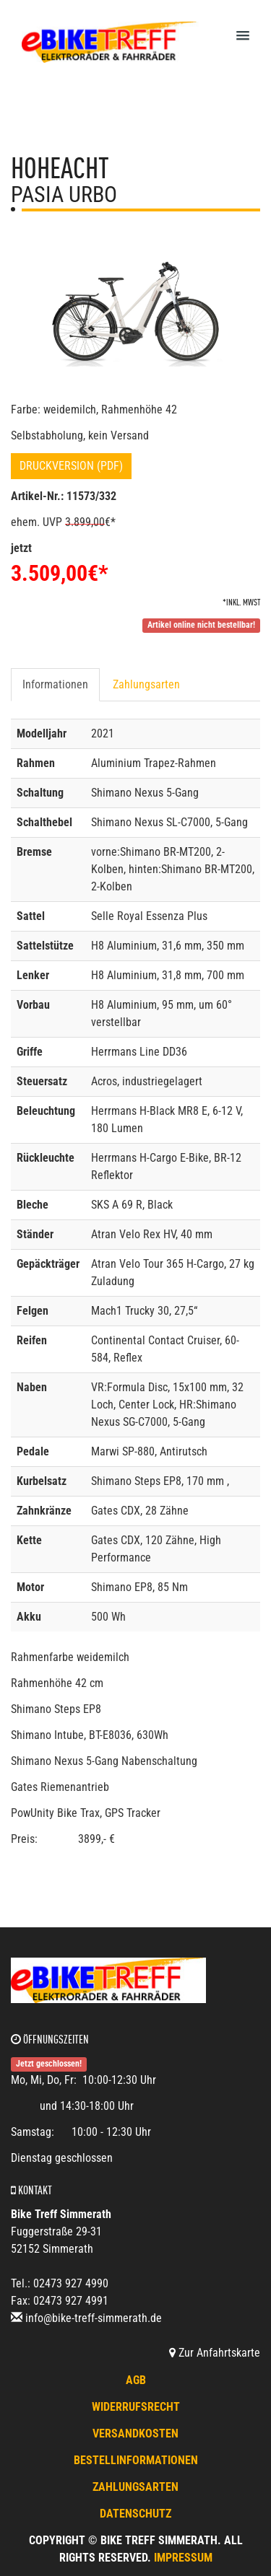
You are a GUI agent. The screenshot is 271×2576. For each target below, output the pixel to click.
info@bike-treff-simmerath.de (93, 2318)
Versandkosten (135, 2433)
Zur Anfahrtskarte (214, 2353)
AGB (136, 2380)
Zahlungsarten (146, 684)
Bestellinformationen (136, 2460)
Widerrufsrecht (136, 2407)
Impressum (183, 2557)
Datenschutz (135, 2513)
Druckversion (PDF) (71, 466)
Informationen (55, 684)
